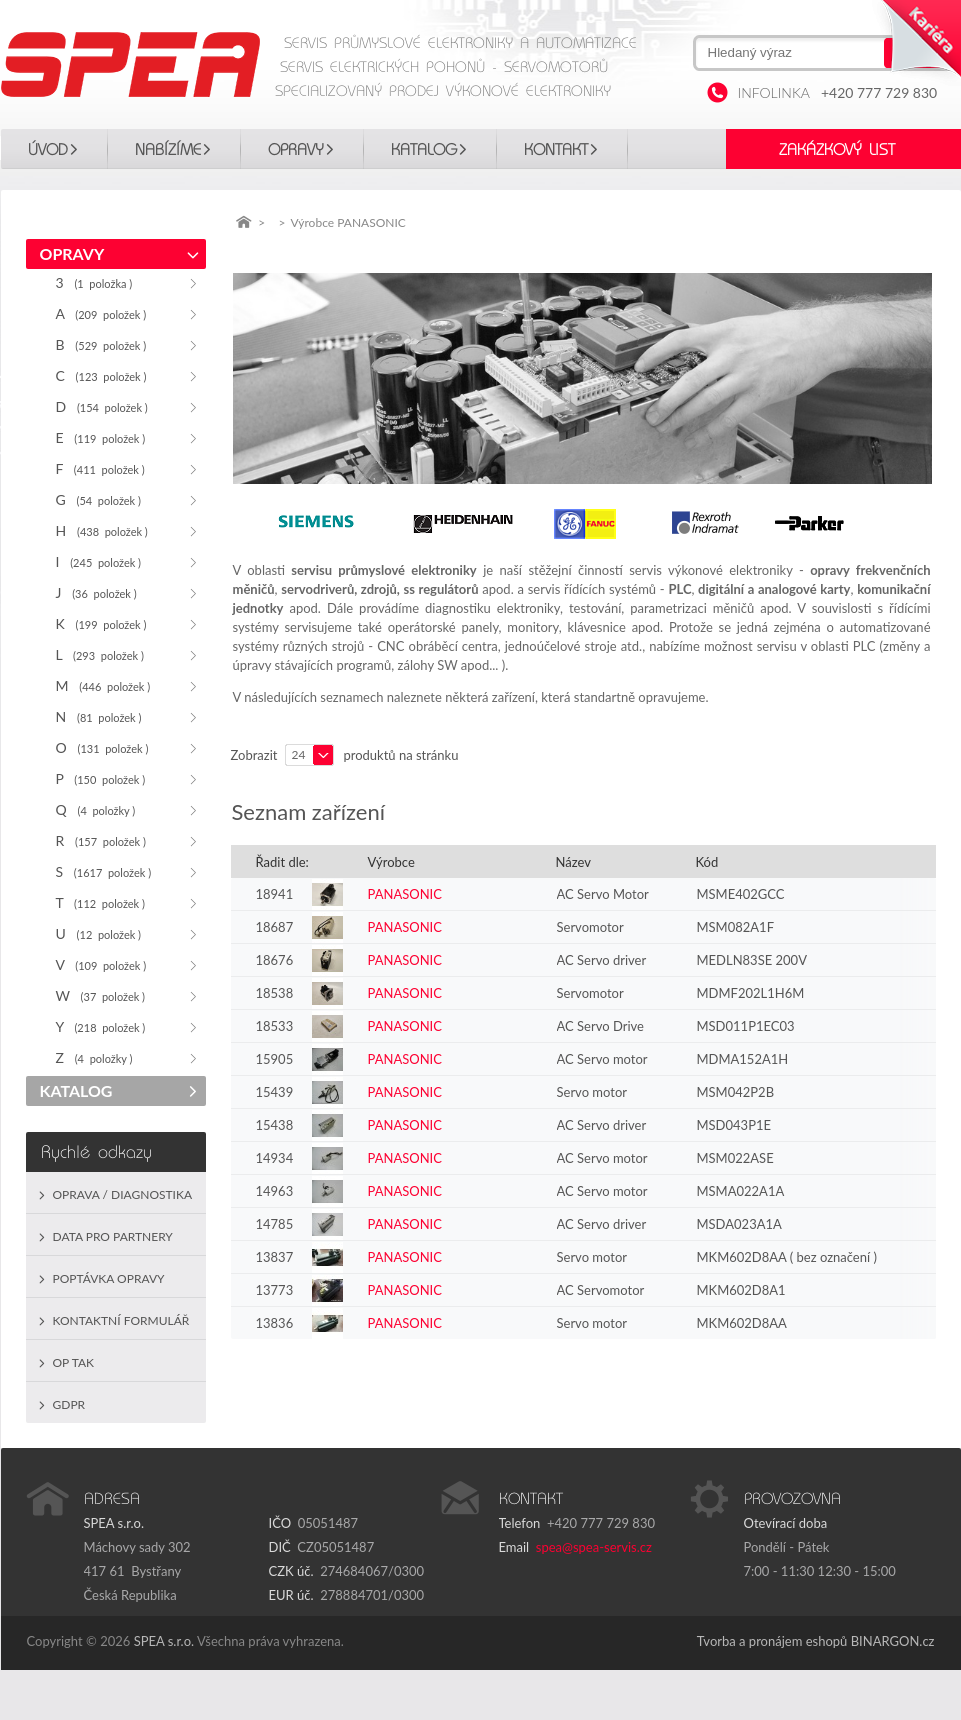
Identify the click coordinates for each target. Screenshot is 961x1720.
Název (573, 862)
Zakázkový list (837, 150)
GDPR (69, 1404)
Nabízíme (168, 150)
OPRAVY (296, 150)
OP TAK (74, 1362)
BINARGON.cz (893, 1641)
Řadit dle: (282, 862)
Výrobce (391, 862)
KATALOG (424, 150)
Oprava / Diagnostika (123, 1194)
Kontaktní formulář (121, 1320)
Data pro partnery (113, 1236)
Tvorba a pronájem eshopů (772, 1641)
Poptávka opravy (109, 1278)
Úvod (48, 150)
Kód (707, 862)
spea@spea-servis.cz (594, 1547)
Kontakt (556, 150)
